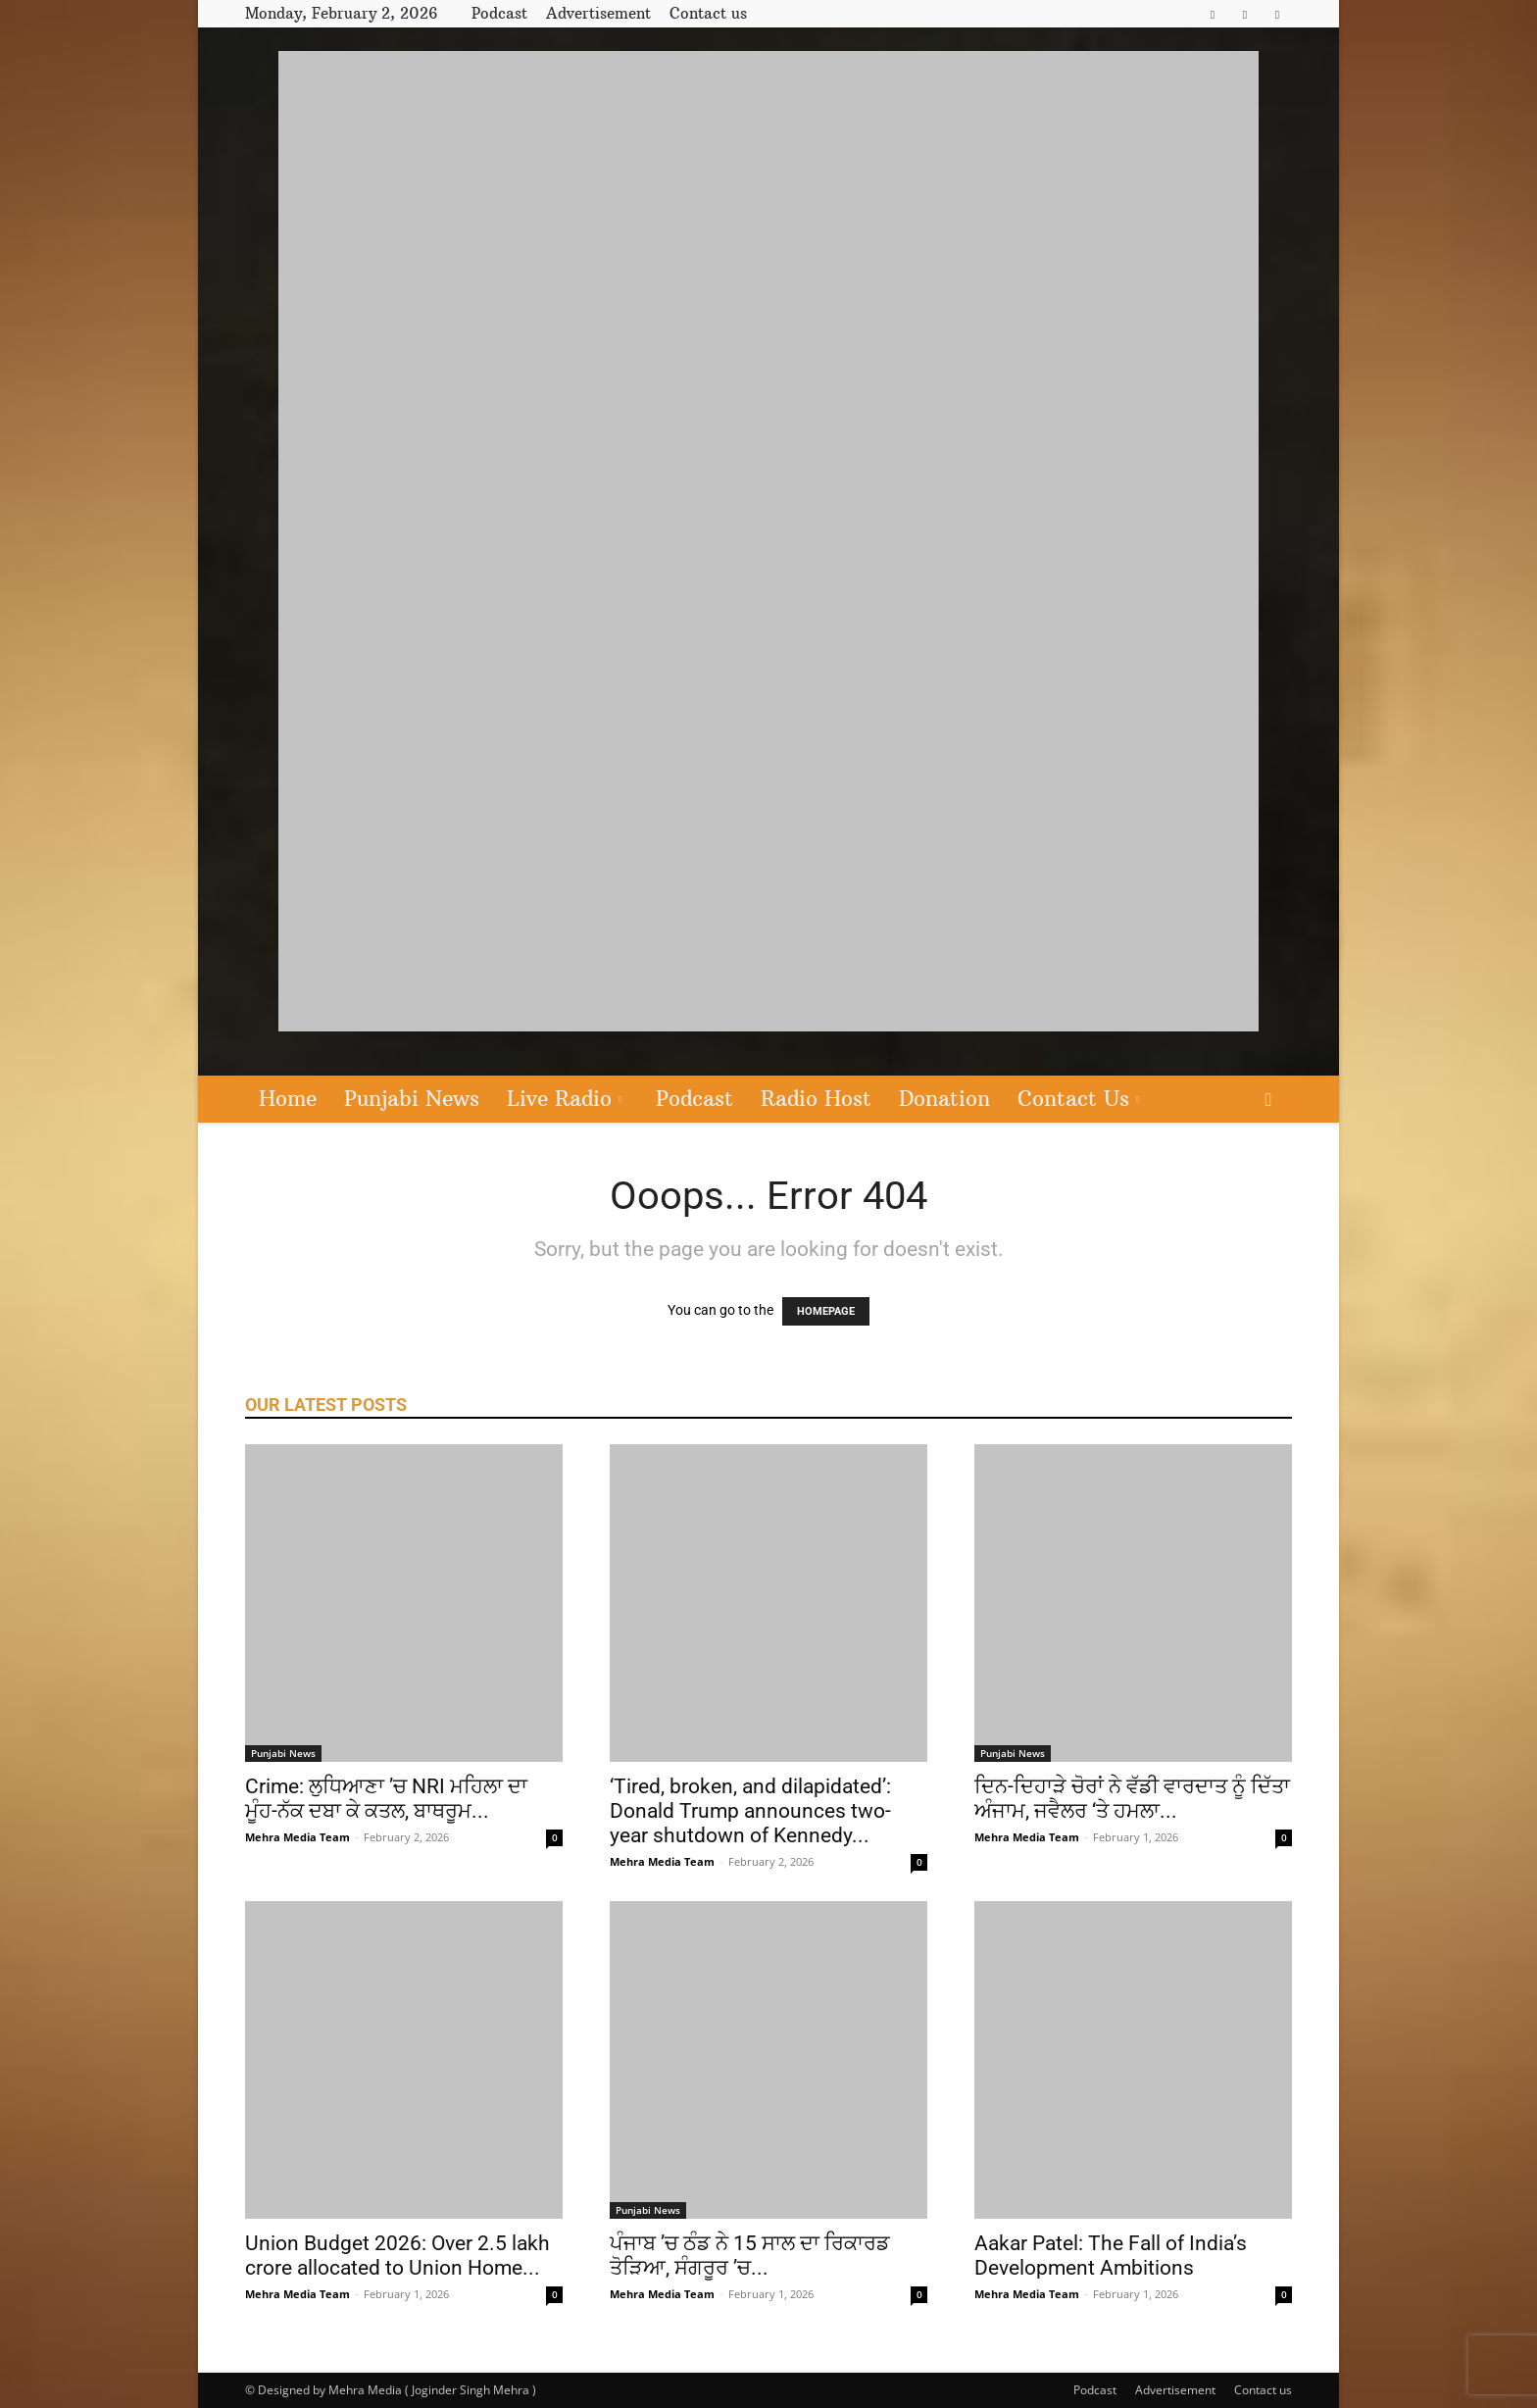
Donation (944, 1098)
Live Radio (564, 1098)
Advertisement (598, 13)
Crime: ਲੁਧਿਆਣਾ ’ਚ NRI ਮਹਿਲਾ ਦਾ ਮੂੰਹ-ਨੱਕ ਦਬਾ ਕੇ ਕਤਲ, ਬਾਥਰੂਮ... (386, 1799)
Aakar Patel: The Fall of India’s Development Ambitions (1110, 2256)
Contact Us (1078, 1098)
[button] (1268, 1100)
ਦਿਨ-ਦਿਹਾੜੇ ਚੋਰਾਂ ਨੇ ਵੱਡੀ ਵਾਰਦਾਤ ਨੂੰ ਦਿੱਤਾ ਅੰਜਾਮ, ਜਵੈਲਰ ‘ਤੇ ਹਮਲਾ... (1132, 1799)
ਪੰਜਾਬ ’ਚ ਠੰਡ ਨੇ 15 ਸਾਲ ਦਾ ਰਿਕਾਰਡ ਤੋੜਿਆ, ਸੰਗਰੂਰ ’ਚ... (750, 2256)
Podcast (499, 13)
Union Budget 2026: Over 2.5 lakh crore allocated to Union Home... (397, 2256)
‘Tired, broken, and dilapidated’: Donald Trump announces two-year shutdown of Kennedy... (750, 1811)
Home (288, 1098)
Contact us (708, 13)
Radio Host (816, 1098)
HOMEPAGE (826, 1311)
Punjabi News (411, 1098)
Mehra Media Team (297, 1837)
